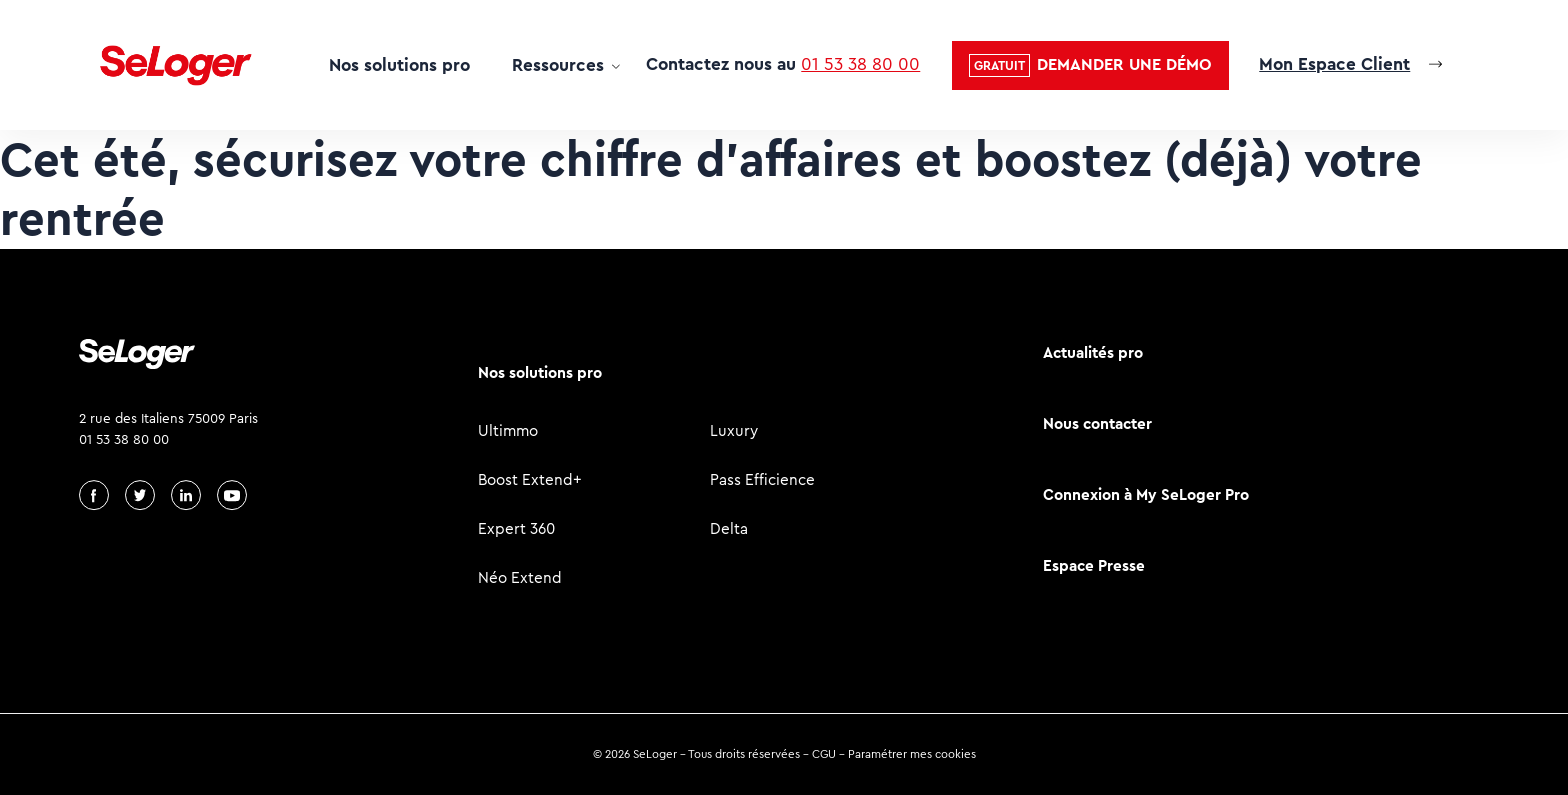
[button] (1090, 65)
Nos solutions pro (399, 65)
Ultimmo (508, 430)
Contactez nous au (783, 64)
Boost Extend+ (530, 479)
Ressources (558, 65)
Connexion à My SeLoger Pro (1146, 494)
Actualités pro (1093, 352)
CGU (824, 754)
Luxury (734, 430)
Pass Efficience (762, 479)
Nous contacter (1097, 423)
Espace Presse (1094, 565)
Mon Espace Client (1334, 64)
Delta (729, 528)
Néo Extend (520, 577)
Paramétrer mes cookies (912, 754)
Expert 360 (516, 528)
